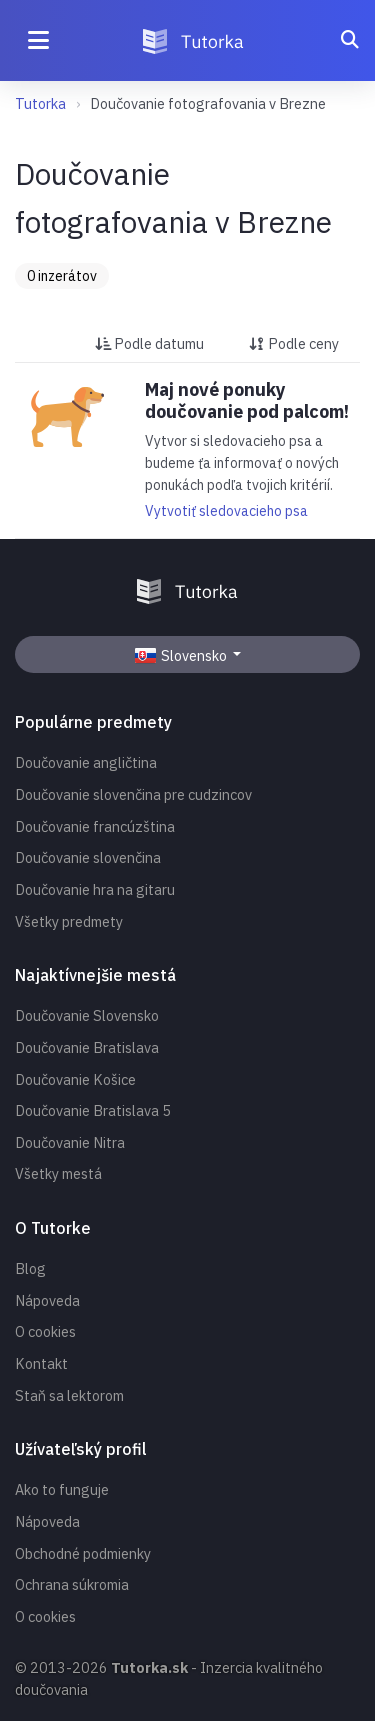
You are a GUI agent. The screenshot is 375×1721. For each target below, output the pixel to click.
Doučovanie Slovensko (87, 1015)
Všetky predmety (69, 921)
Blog (30, 1268)
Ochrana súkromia (72, 1584)
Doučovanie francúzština (95, 826)
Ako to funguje (62, 1489)
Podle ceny (294, 343)
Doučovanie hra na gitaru (95, 889)
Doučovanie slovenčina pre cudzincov (133, 794)
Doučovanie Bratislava (87, 1047)
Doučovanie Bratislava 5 (93, 1110)
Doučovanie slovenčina (88, 857)
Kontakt (41, 1363)
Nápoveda (47, 1300)
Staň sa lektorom (69, 1395)
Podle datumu (149, 343)
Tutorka (40, 103)
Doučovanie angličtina (86, 762)
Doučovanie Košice (75, 1079)
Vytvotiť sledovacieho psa (226, 511)
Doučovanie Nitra (70, 1142)
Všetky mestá (58, 1173)
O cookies (45, 1331)
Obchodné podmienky (83, 1553)
